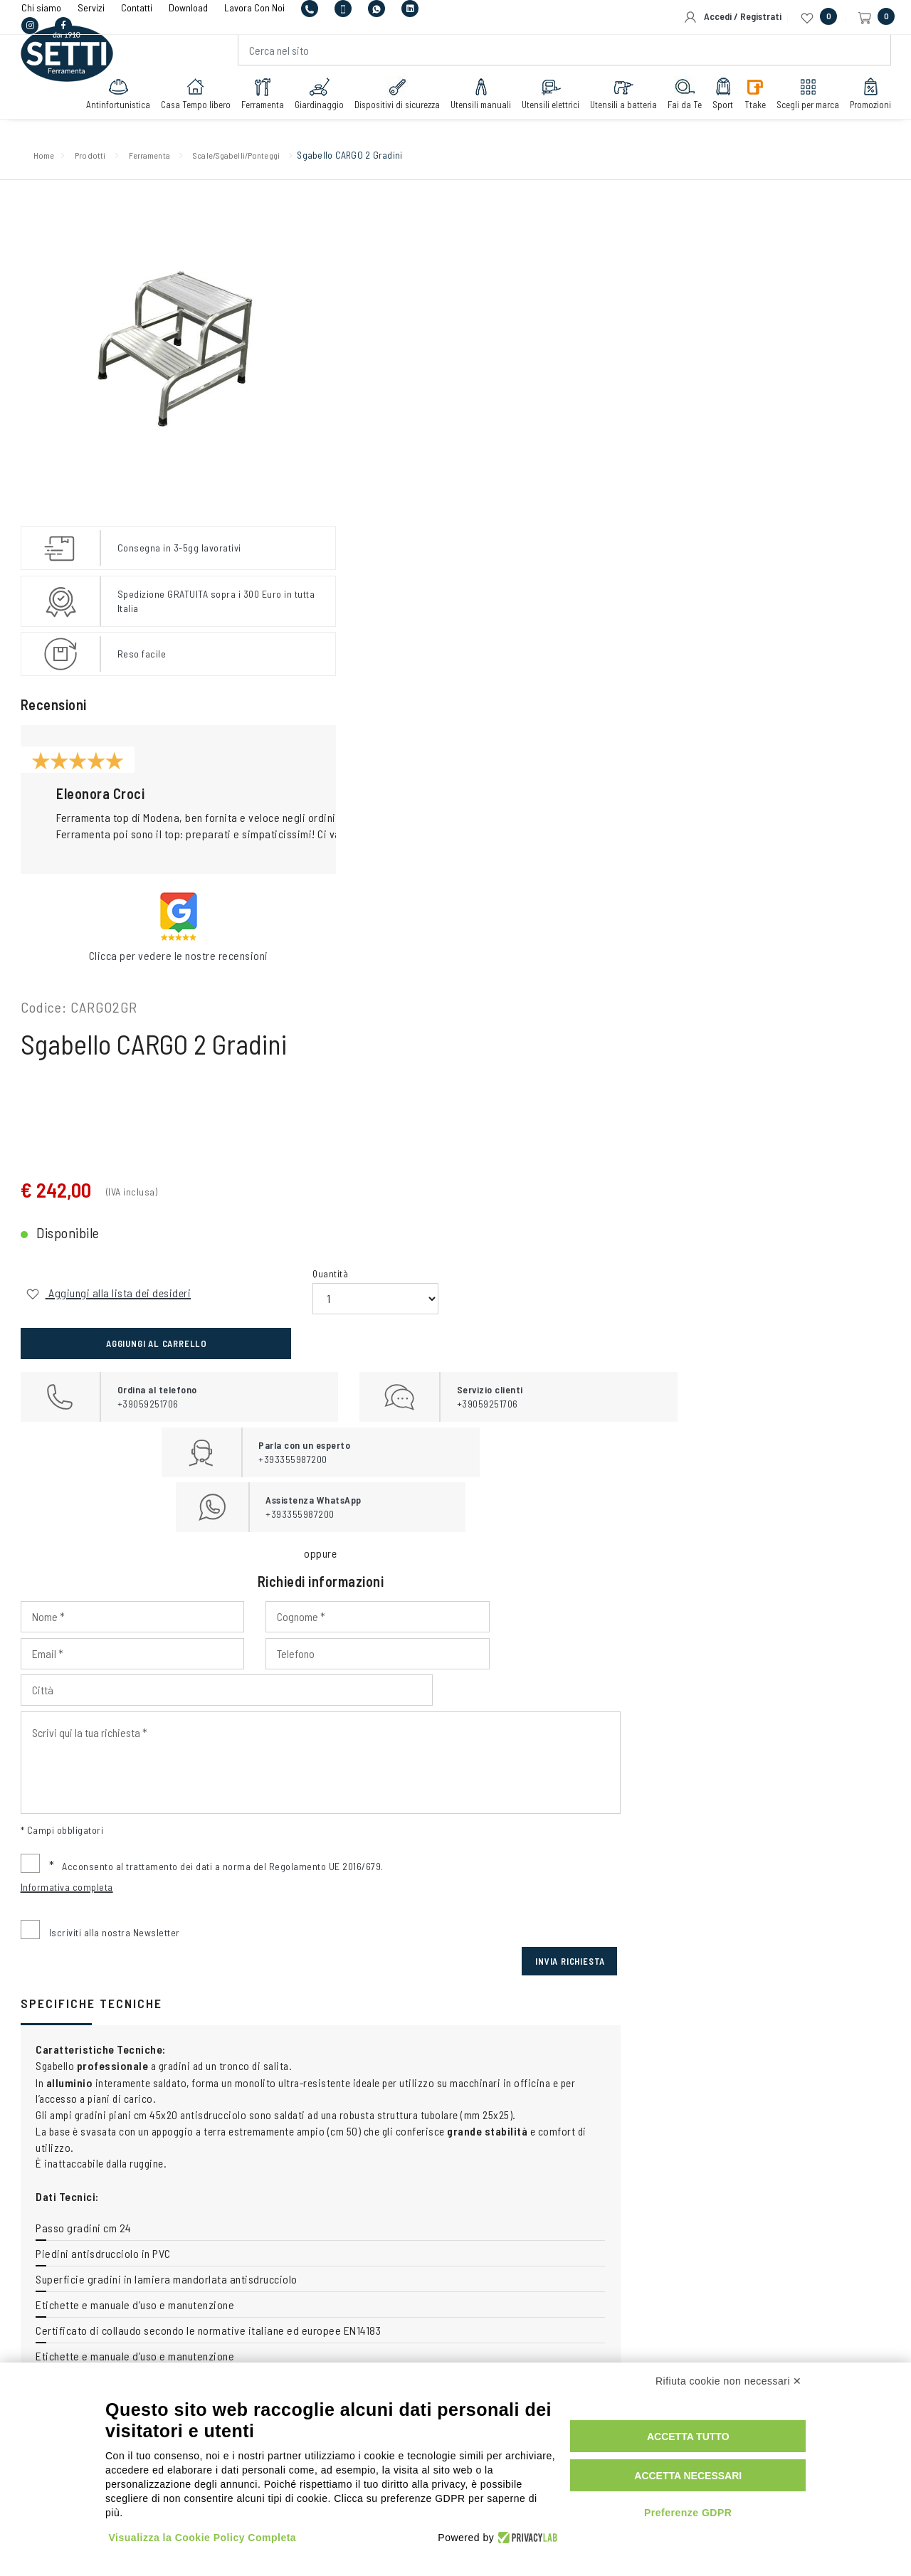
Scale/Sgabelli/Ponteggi (280, 160)
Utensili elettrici (545, 105)
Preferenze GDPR (703, 2517)
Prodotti (102, 160)
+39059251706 (314, 2150)
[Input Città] (702, 697)
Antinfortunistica (113, 105)
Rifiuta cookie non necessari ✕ (728, 2393)
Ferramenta (257, 105)
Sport (718, 105)
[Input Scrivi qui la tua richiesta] (604, 769)
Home (49, 160)
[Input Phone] (406, 697)
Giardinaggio (314, 105)
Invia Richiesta (839, 967)
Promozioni (865, 105)
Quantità (583, 407)
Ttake (750, 105)
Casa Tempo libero (191, 105)
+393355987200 (449, 2150)
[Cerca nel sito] (564, 61)
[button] (266, 800)
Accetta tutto (703, 2441)
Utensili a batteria (618, 105)
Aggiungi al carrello (777, 427)
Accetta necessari (703, 2480)
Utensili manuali (476, 105)
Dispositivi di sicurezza (392, 105)
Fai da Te (680, 105)
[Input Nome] (406, 660)
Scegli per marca (803, 105)
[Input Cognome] (603, 660)
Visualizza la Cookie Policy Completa (203, 2535)
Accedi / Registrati (732, 17)
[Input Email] (801, 660)
